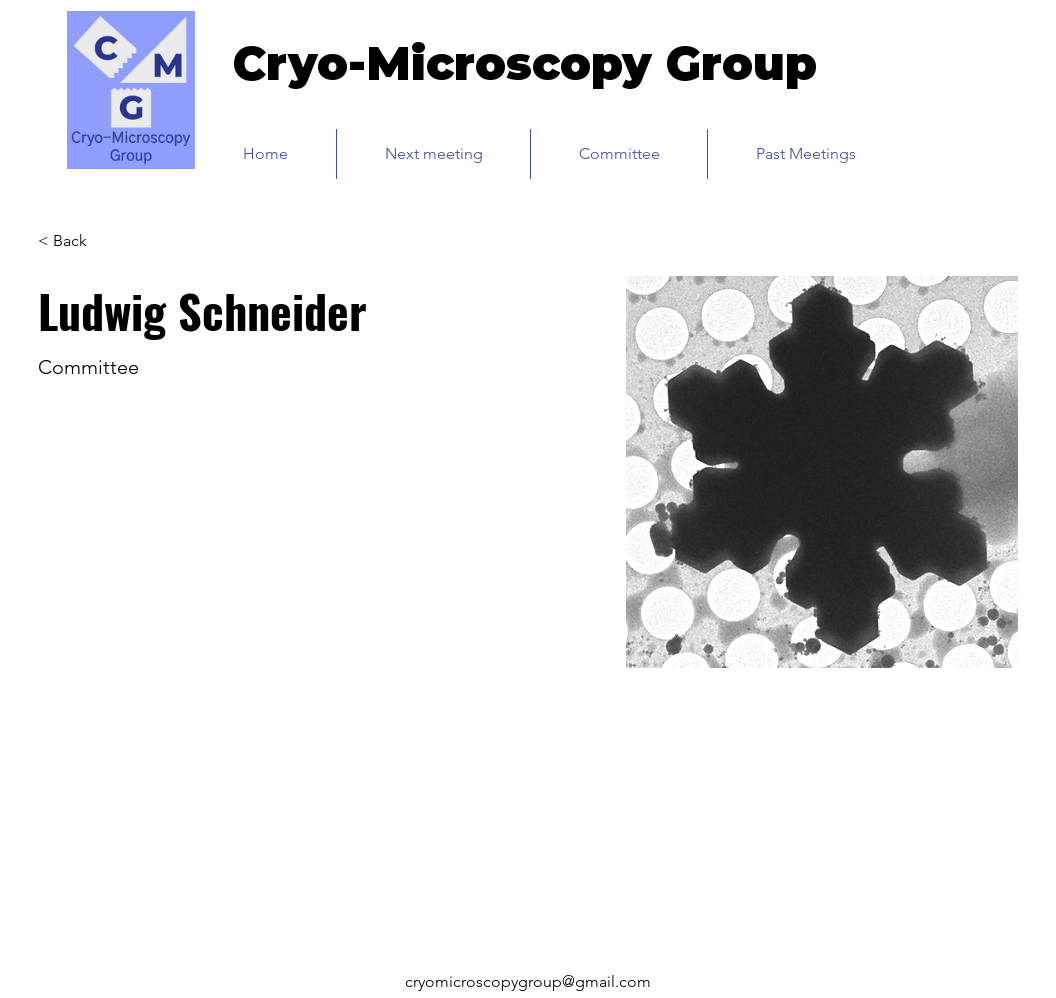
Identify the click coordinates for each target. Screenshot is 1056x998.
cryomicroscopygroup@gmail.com (528, 981)
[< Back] (77, 240)
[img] (131, 165)
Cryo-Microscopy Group (525, 63)
